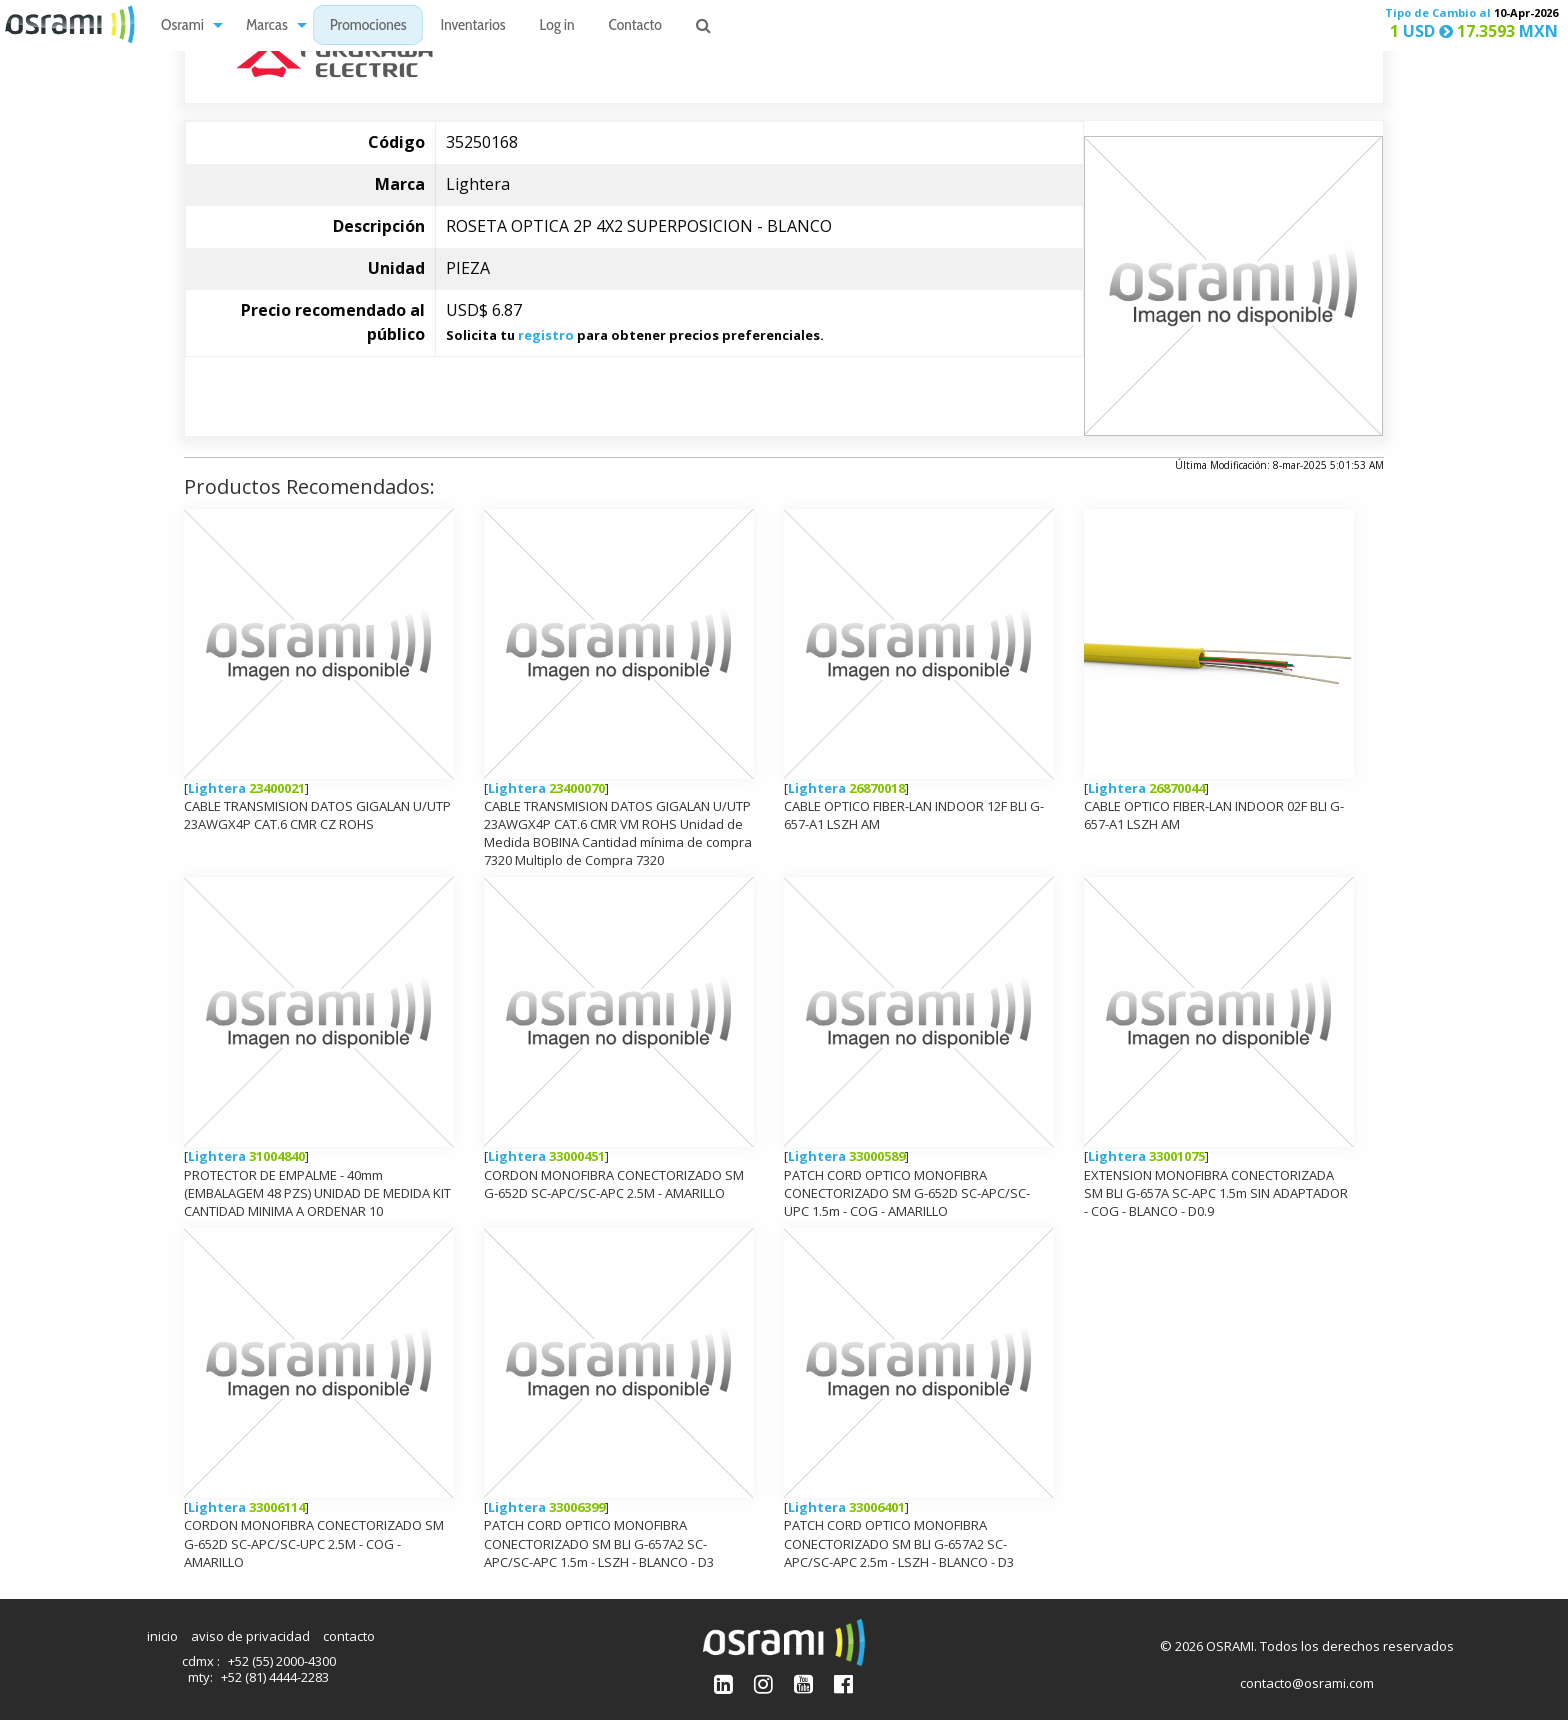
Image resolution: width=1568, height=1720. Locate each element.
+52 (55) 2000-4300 (282, 1661)
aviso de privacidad (250, 1636)
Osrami (182, 25)
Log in (557, 25)
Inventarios (472, 25)
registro (546, 335)
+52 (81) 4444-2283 (275, 1677)
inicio (162, 1636)
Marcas (267, 25)
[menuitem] (186, 24)
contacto (349, 1636)
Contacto (635, 25)
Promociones (368, 25)
